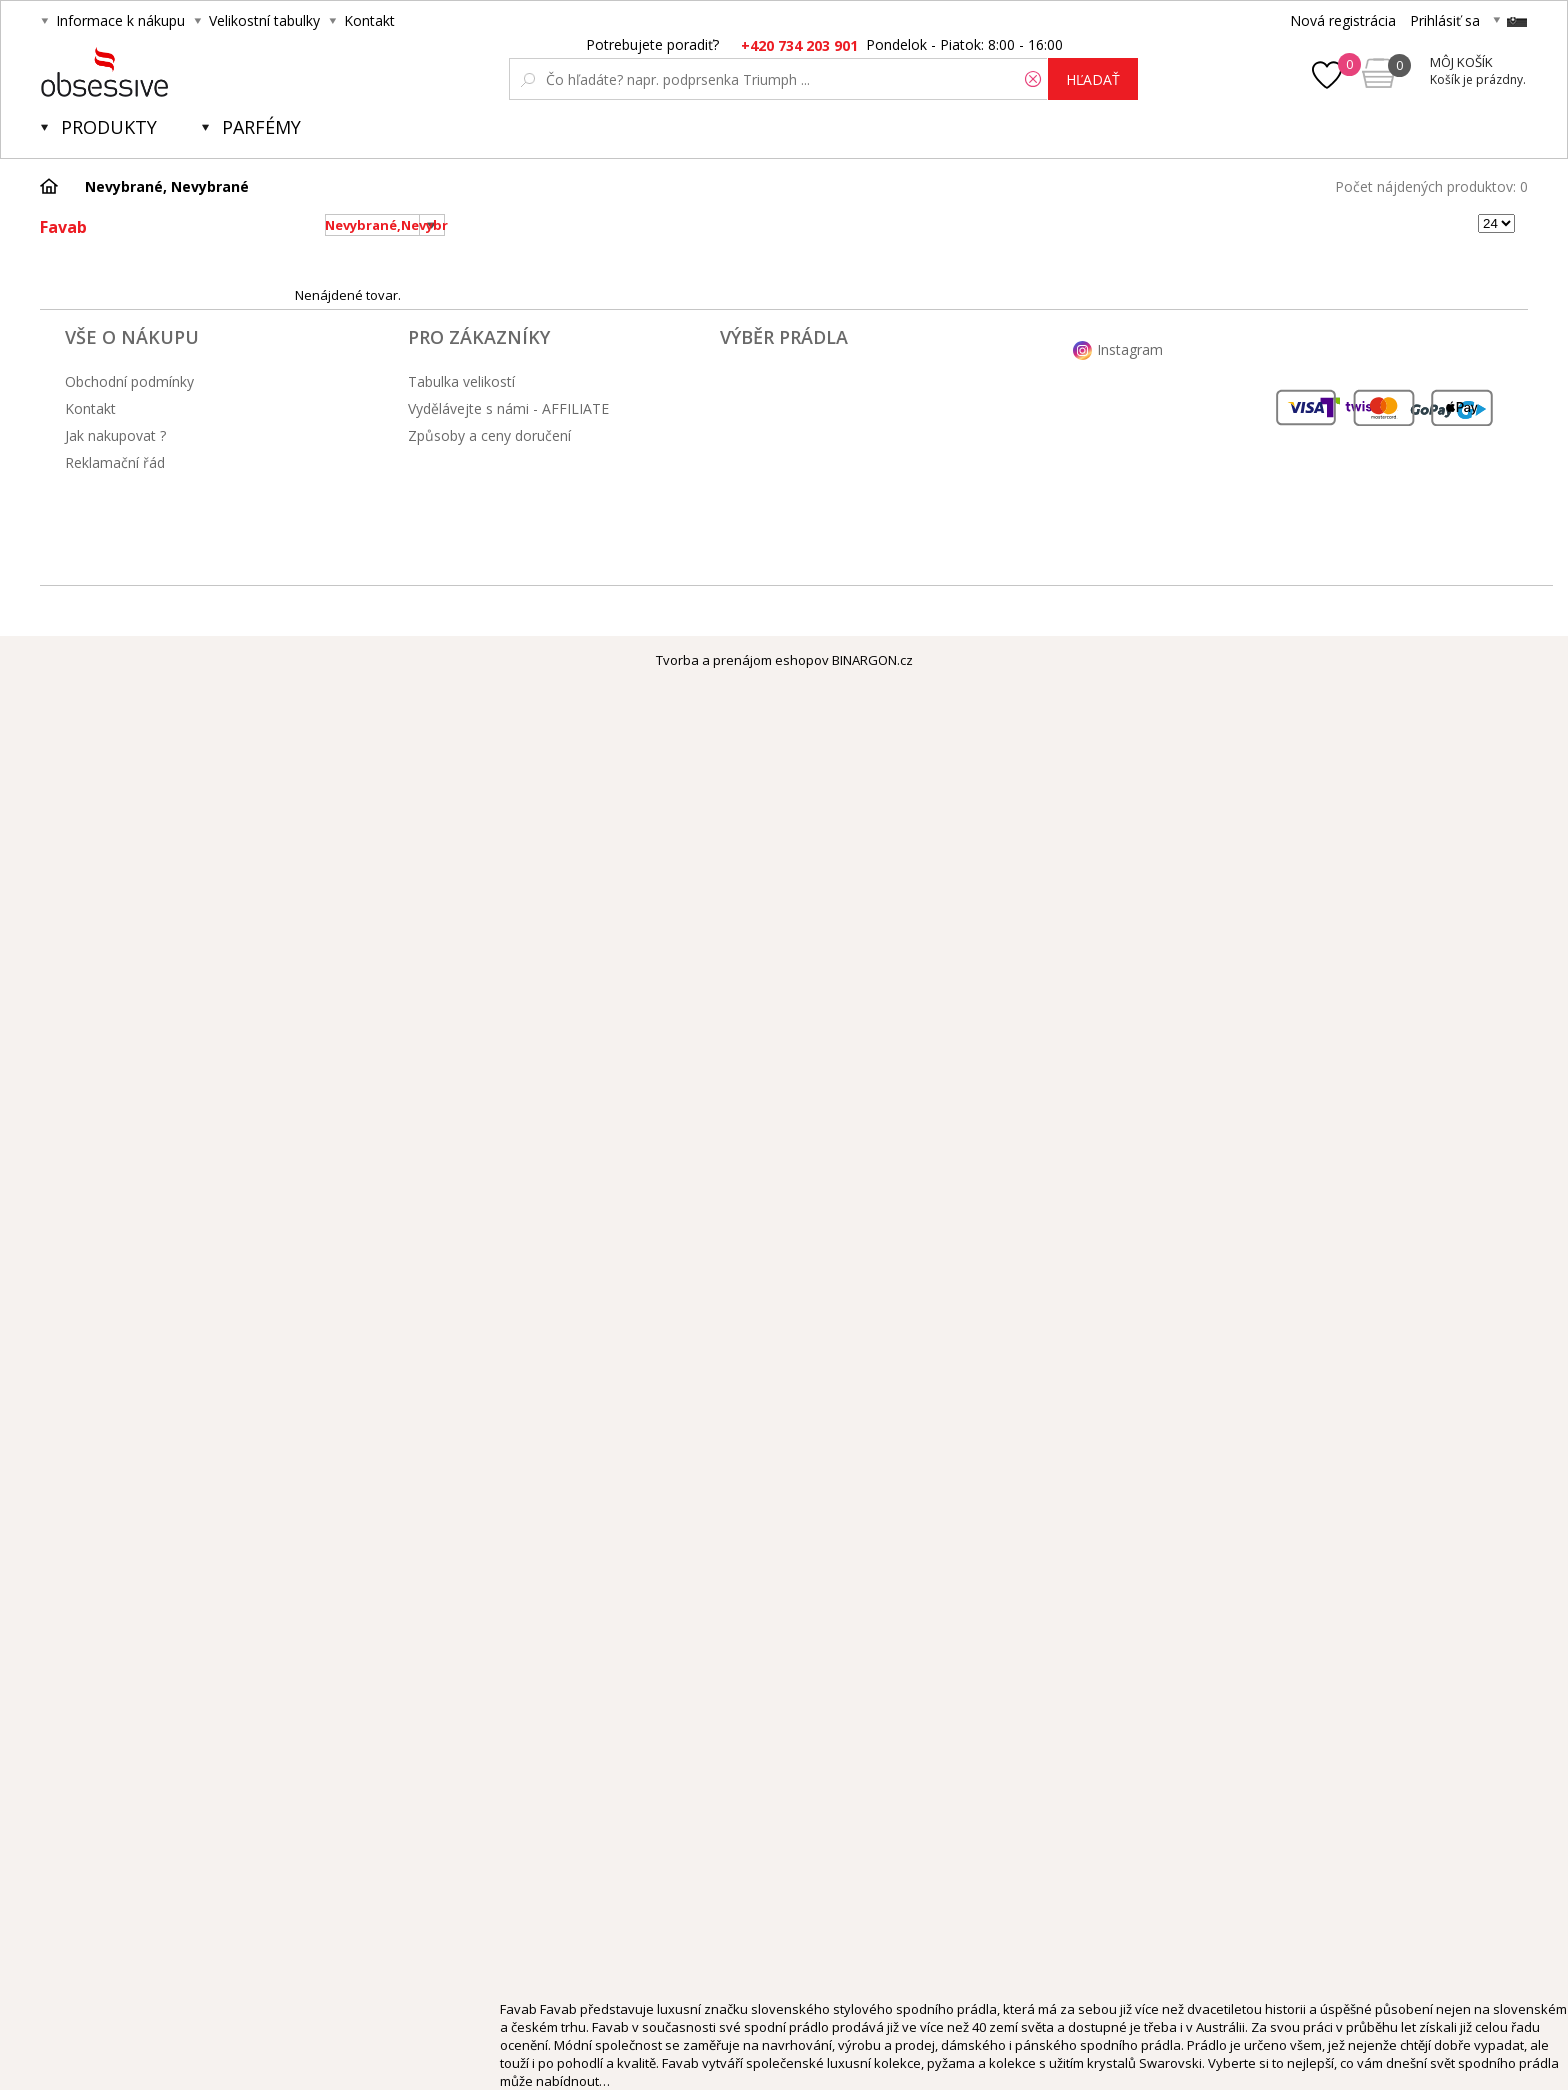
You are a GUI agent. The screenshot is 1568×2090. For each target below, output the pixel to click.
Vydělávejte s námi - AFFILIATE (508, 408)
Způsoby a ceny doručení (489, 435)
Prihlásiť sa (1445, 20)
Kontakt (369, 20)
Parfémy (261, 127)
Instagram (1130, 349)
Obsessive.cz (188, 72)
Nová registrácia (1343, 20)
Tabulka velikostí (461, 381)
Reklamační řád (115, 462)
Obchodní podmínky (129, 381)
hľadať (1093, 79)
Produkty (109, 127)
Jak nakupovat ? (115, 435)
